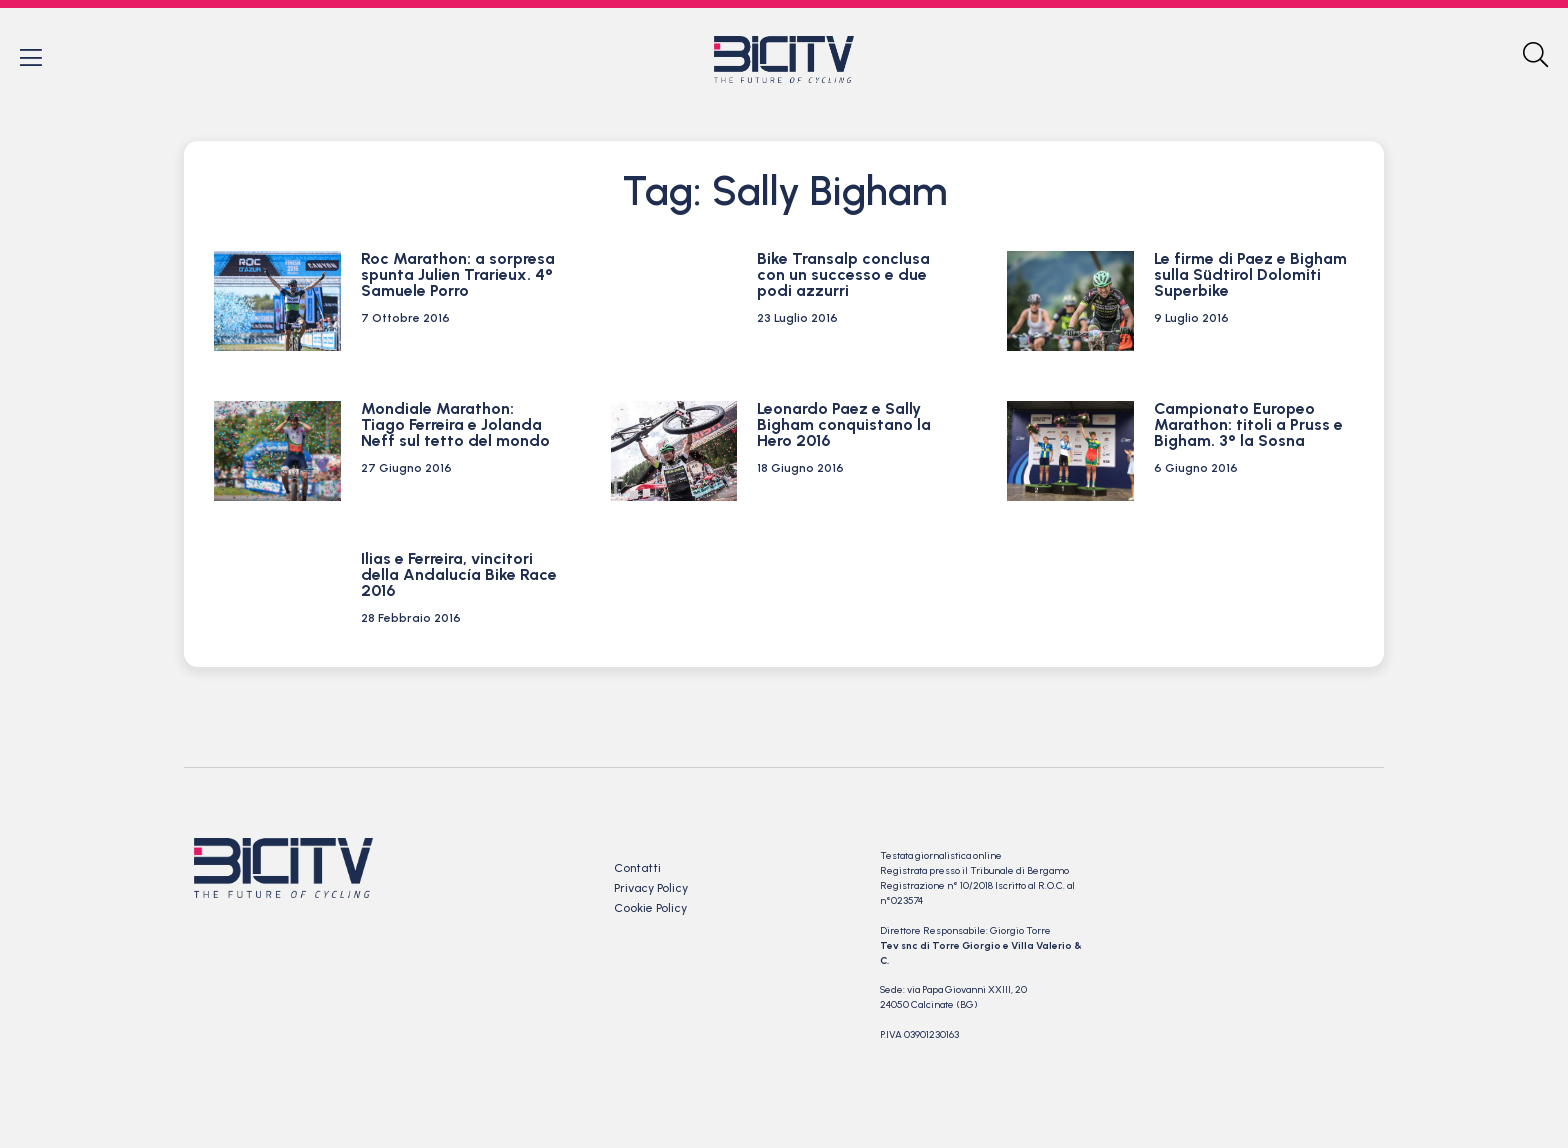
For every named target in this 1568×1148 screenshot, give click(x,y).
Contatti (637, 870)
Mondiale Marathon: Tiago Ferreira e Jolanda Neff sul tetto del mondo (455, 426)
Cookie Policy (650, 910)
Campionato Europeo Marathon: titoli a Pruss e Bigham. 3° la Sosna (1248, 426)
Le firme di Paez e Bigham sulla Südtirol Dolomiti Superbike (1250, 276)
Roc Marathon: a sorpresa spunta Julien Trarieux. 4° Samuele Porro (458, 276)
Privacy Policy (651, 890)
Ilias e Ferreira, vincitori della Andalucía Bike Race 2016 (459, 576)
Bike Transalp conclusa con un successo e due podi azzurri (843, 276)
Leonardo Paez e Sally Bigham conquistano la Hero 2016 (844, 426)
